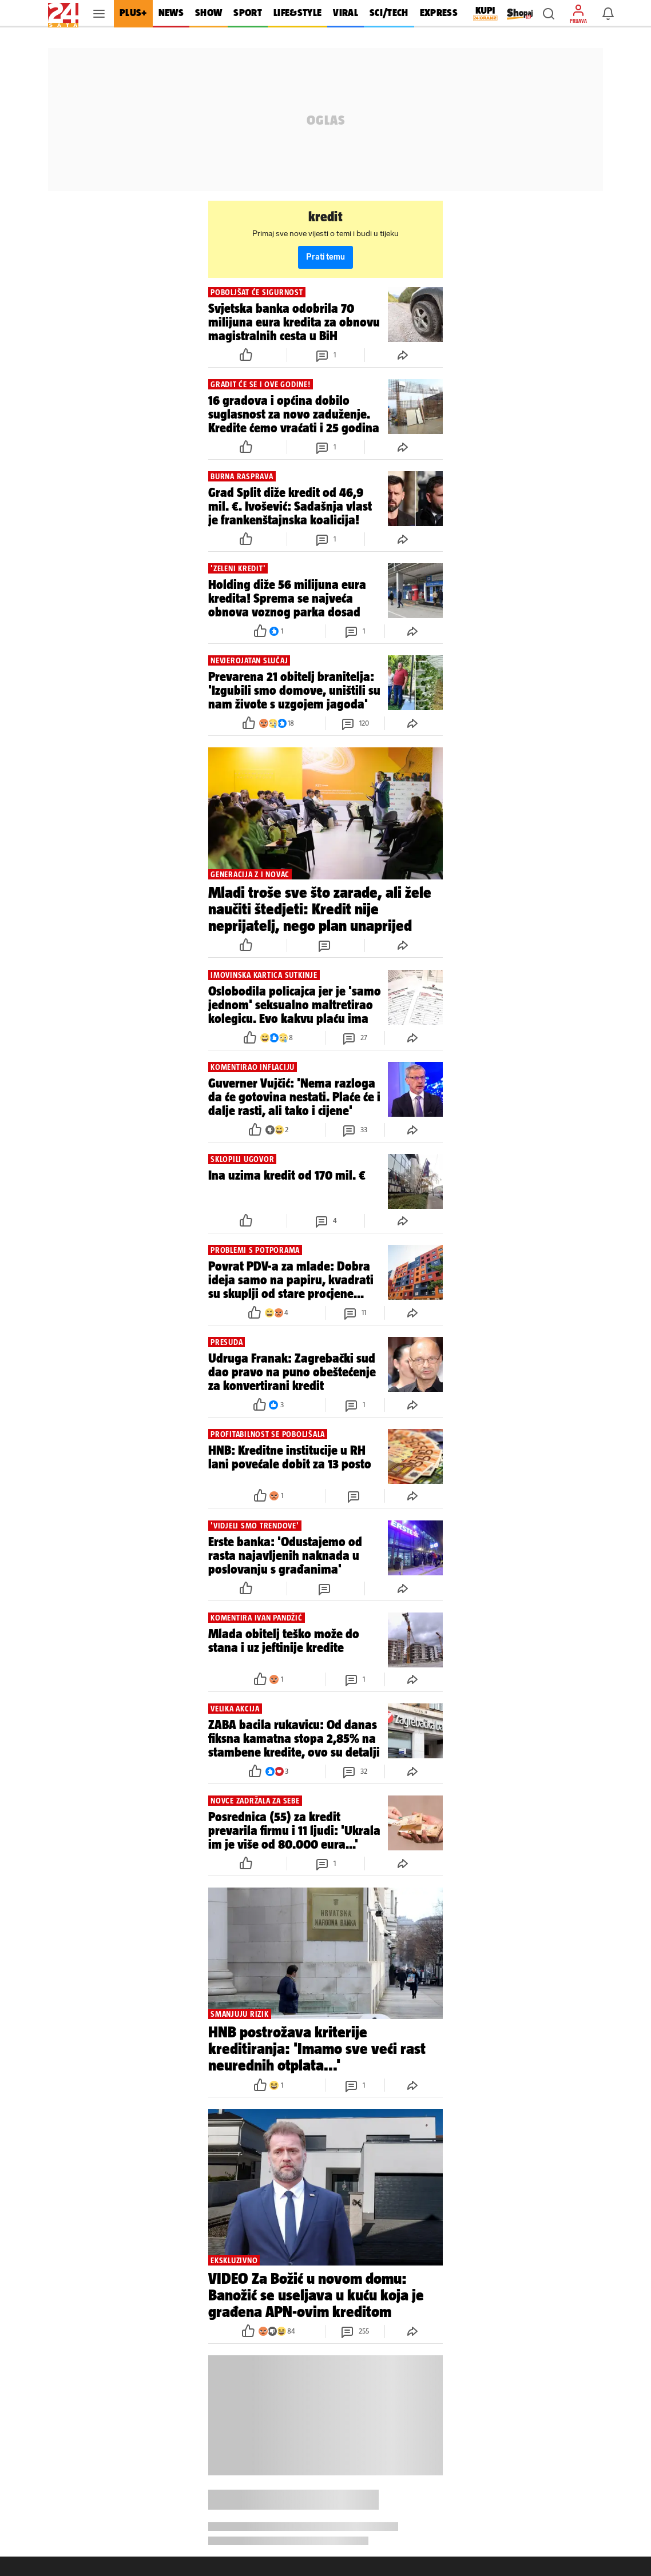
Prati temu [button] (325, 257)
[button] (548, 13)
